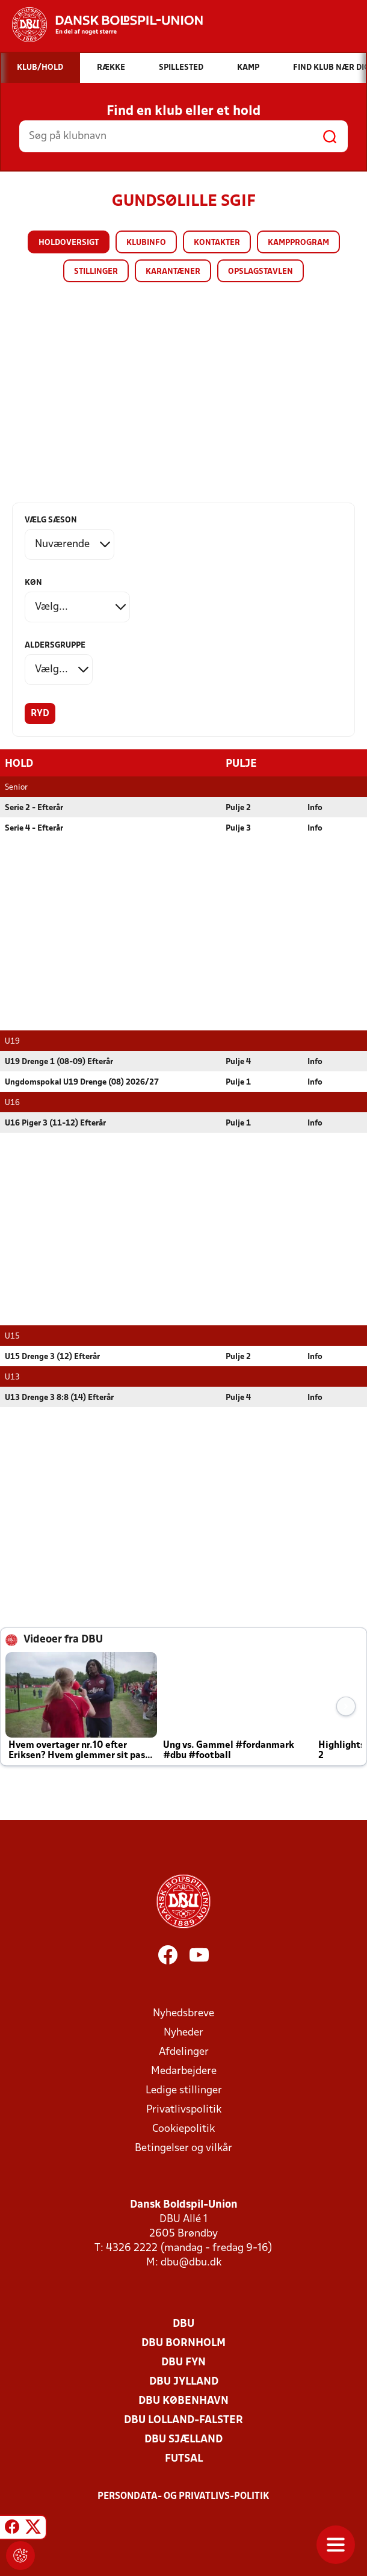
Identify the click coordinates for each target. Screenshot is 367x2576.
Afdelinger (184, 2051)
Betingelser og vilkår (183, 2148)
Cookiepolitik (183, 2128)
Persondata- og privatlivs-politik (183, 2496)
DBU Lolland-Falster (183, 2420)
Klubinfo (146, 243)
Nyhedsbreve (183, 2013)
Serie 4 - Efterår (34, 828)
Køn (33, 583)
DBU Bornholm (183, 2343)
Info (314, 807)
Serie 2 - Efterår (34, 807)
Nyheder (183, 2032)
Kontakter (217, 243)
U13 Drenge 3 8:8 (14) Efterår (59, 1397)
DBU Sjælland (183, 2439)
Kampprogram (298, 243)
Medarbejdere (184, 2071)
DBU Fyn (183, 2362)
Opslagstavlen (260, 272)
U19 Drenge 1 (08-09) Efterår (59, 1061)
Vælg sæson (51, 520)
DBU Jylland (183, 2381)
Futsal (184, 2458)
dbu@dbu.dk (191, 2262)
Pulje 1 (238, 1082)
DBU (183, 2323)
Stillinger (96, 272)
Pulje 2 (238, 807)
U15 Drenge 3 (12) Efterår (52, 1356)
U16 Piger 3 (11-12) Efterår (55, 1123)
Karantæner (173, 272)
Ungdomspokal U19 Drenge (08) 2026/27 (82, 1082)
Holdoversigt (69, 243)
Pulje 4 (238, 1061)
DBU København (183, 2400)
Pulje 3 (238, 828)
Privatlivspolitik (183, 2109)
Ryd (40, 714)
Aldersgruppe (55, 645)
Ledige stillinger (184, 2090)
